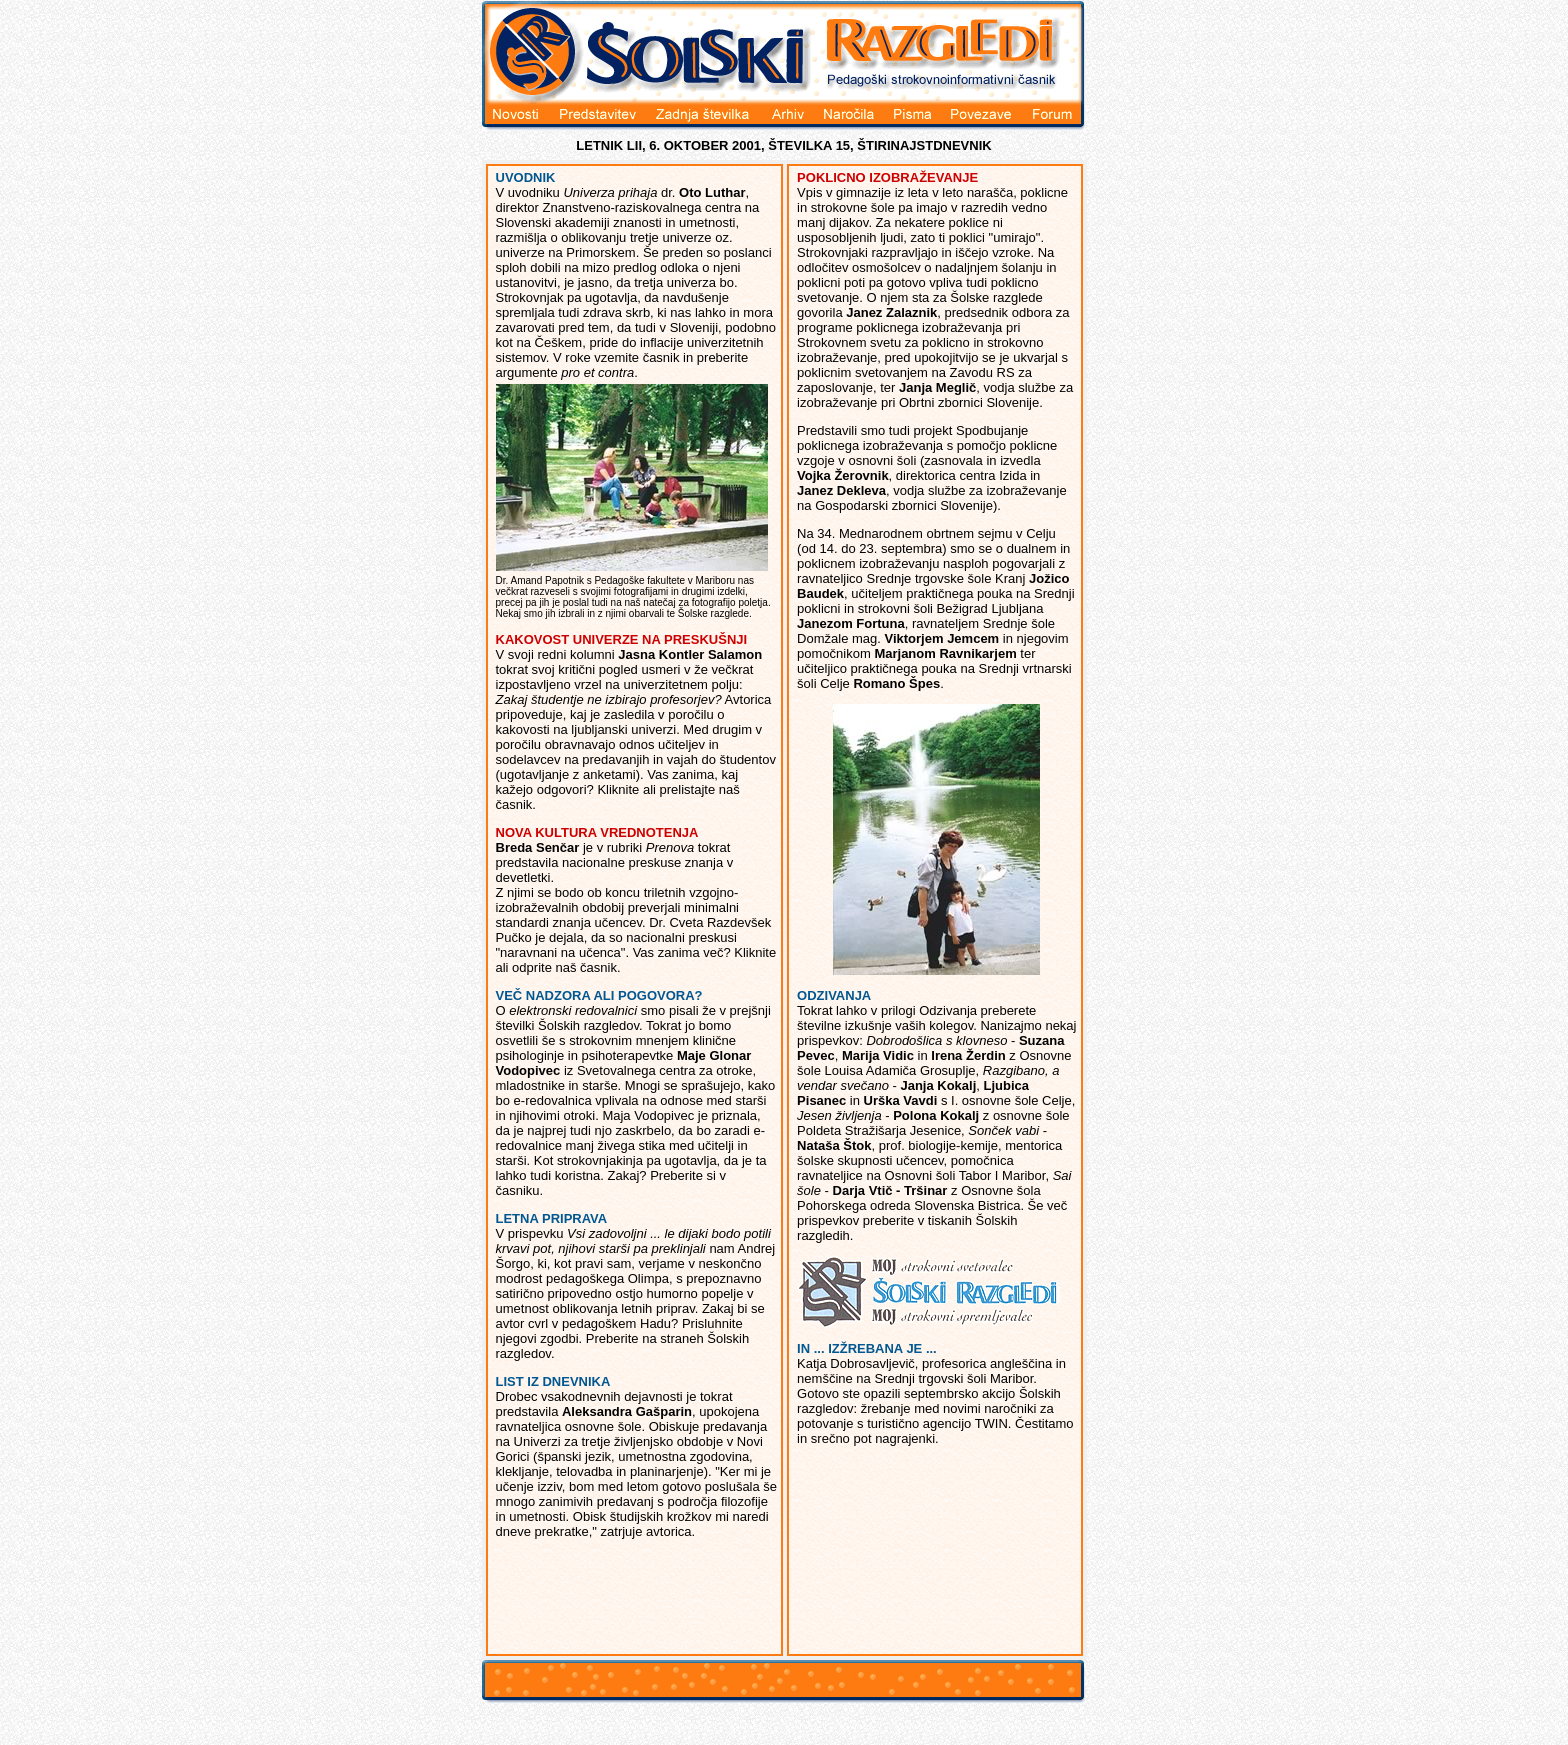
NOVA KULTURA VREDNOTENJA (597, 832)
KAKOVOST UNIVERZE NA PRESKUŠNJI (622, 639)
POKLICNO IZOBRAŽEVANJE (887, 177)
